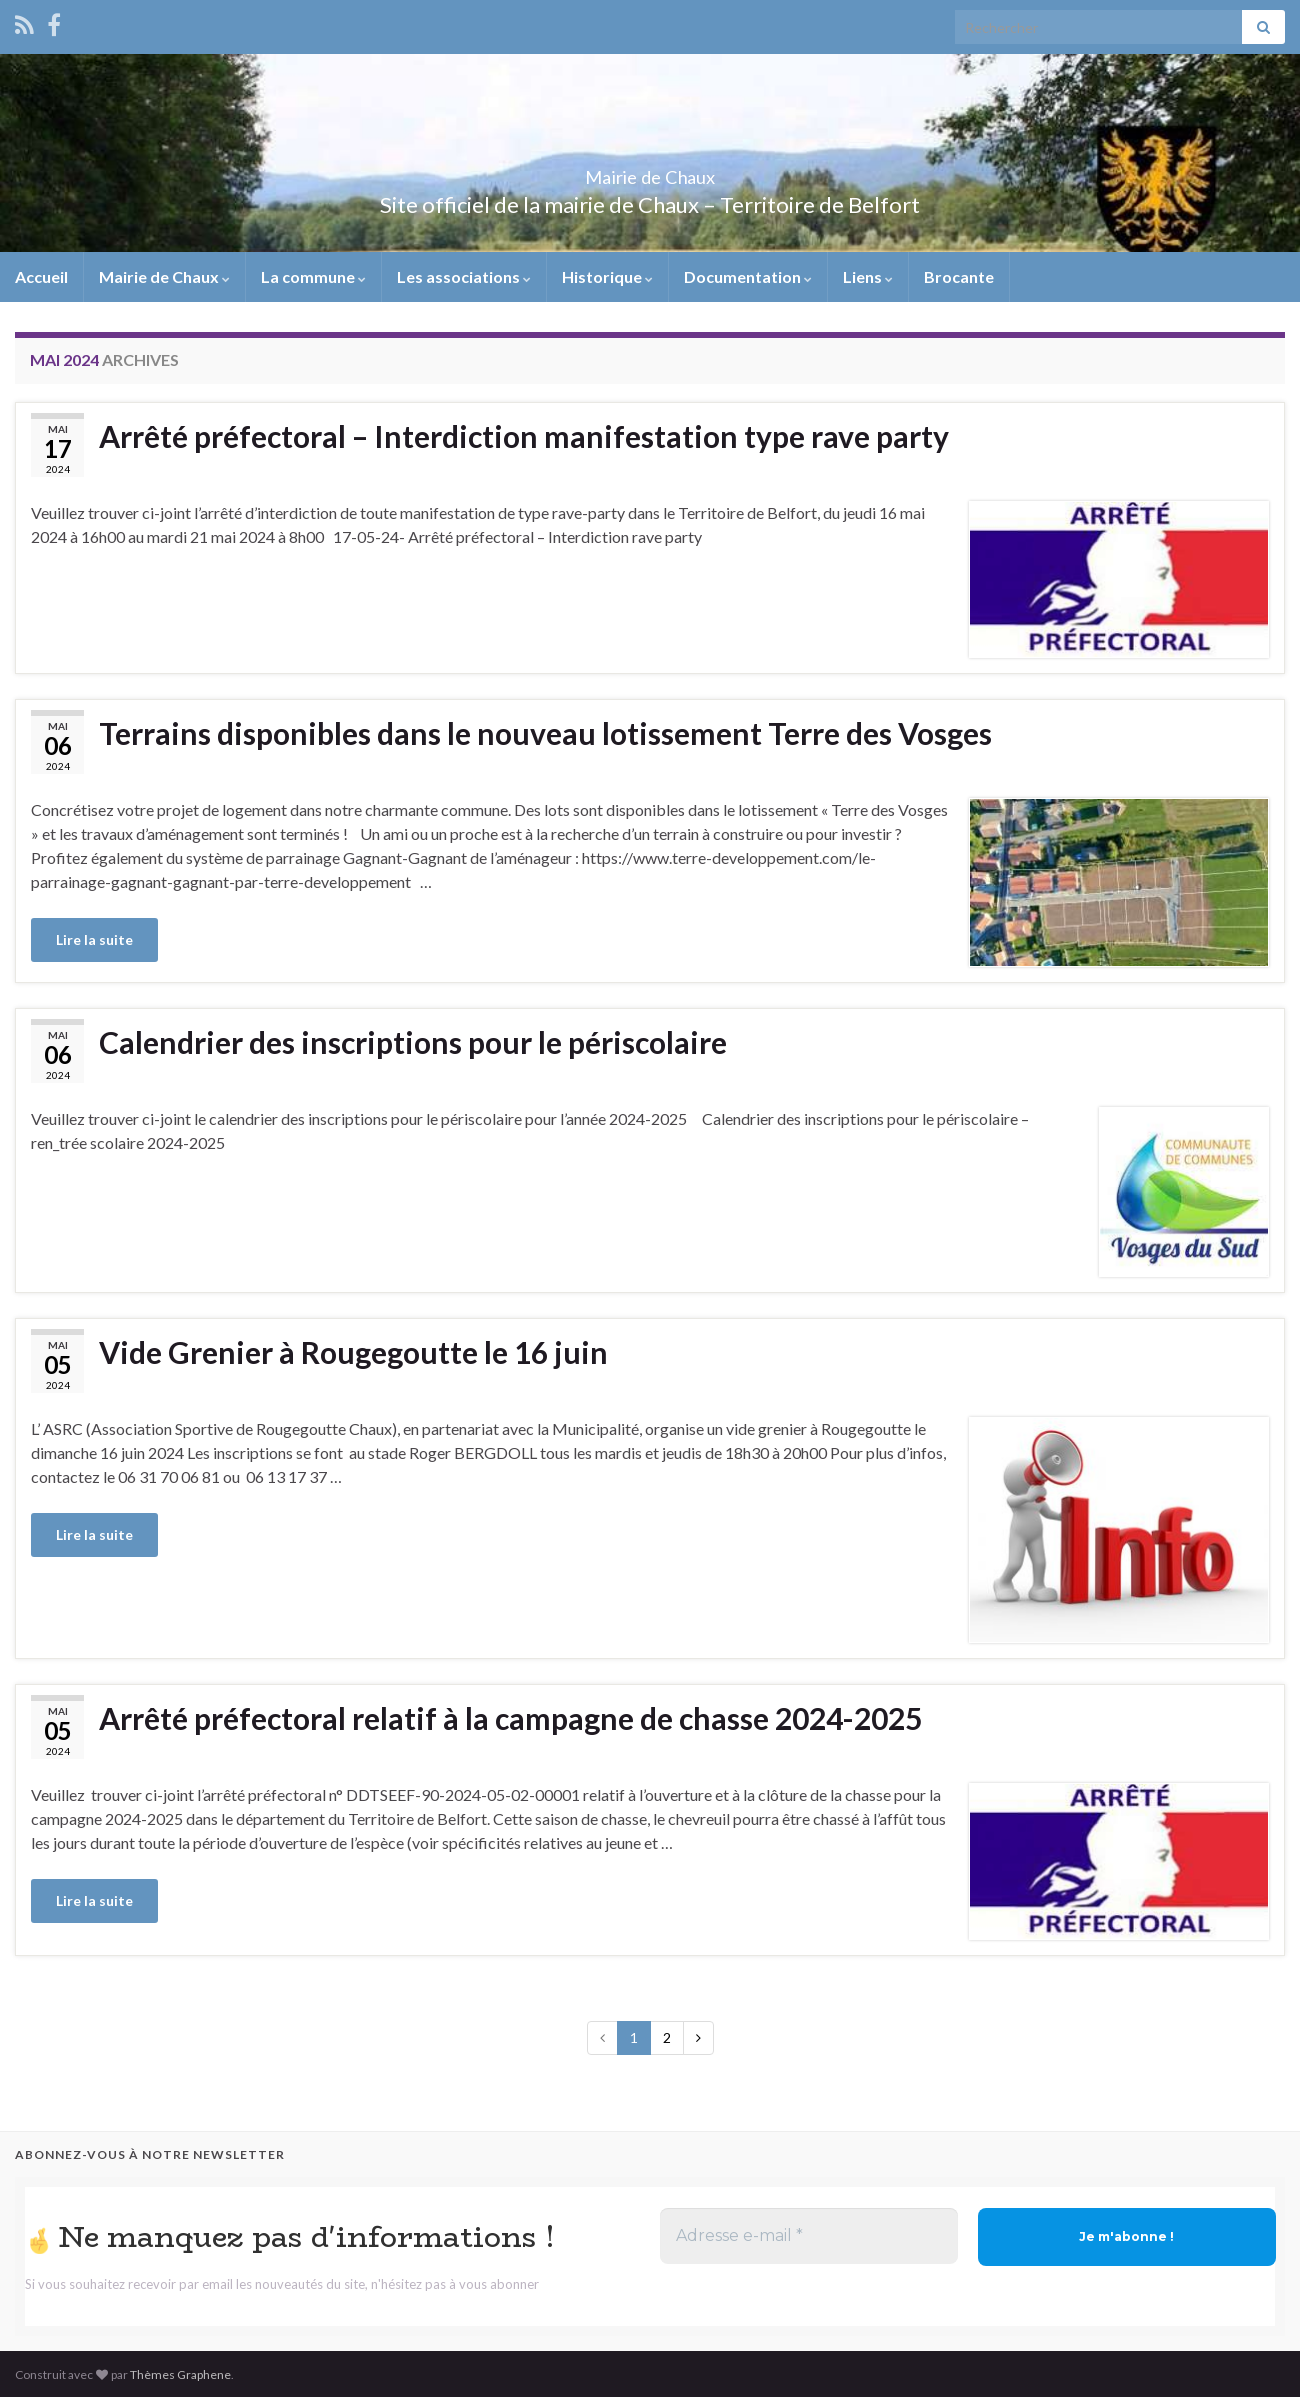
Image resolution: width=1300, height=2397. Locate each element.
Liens (868, 276)
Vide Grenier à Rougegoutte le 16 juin (353, 1352)
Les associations (464, 276)
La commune (313, 276)
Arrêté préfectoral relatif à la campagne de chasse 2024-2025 (510, 1718)
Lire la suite (94, 939)
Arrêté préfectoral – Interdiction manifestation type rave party (524, 436)
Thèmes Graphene (180, 2374)
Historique (607, 276)
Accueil (41, 276)
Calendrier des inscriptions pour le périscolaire (413, 1042)
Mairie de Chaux (650, 171)
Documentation (748, 276)
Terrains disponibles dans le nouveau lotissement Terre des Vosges (545, 733)
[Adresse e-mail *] (809, 2236)
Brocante (959, 276)
